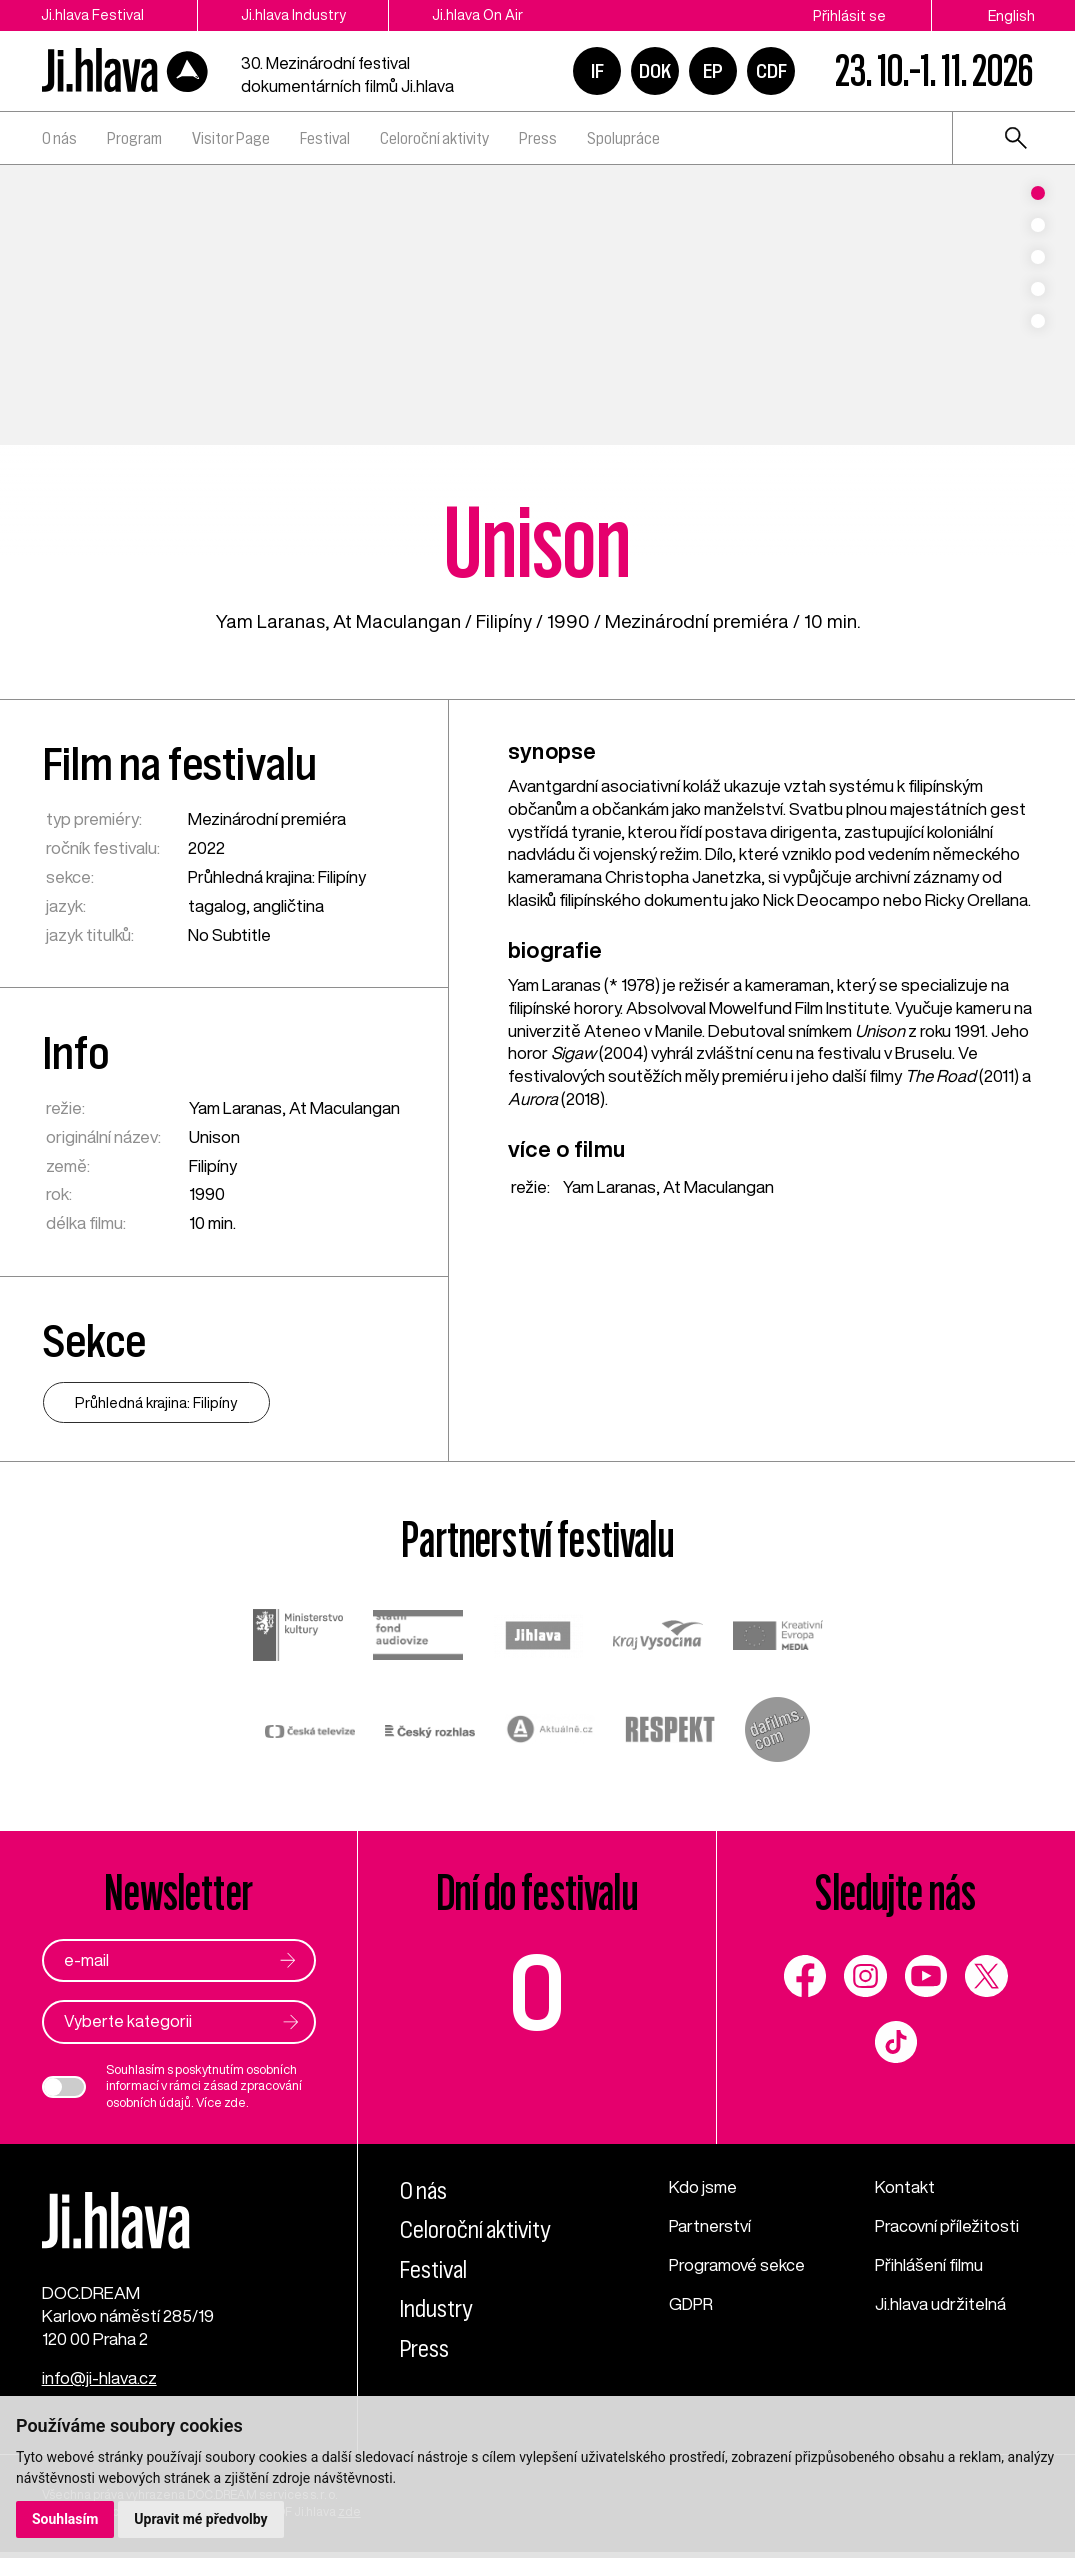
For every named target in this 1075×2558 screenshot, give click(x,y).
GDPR (692, 2303)
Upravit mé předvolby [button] (201, 2519)
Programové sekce (737, 2265)
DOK (655, 71)
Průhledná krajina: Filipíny (277, 876)
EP (713, 71)
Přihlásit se (849, 15)
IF (597, 71)
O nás (59, 138)
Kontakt (905, 2187)
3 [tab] (1038, 257)
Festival (325, 138)
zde (235, 2103)
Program (134, 138)
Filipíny (504, 621)
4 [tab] (1038, 289)
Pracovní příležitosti (947, 2226)
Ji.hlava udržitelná (940, 2303)
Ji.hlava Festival (91, 15)
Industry (436, 2309)
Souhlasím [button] (65, 2519)
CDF (771, 71)
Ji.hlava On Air (487, 15)
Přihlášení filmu (929, 2265)
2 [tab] (1038, 225)
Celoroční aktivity (434, 138)
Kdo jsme (703, 2187)
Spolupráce (623, 138)
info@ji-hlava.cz (99, 2383)
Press (538, 138)
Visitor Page (231, 138)
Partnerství (710, 2226)
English (1011, 15)
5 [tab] (1038, 321)
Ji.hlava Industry (297, 15)
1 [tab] (1038, 193)
